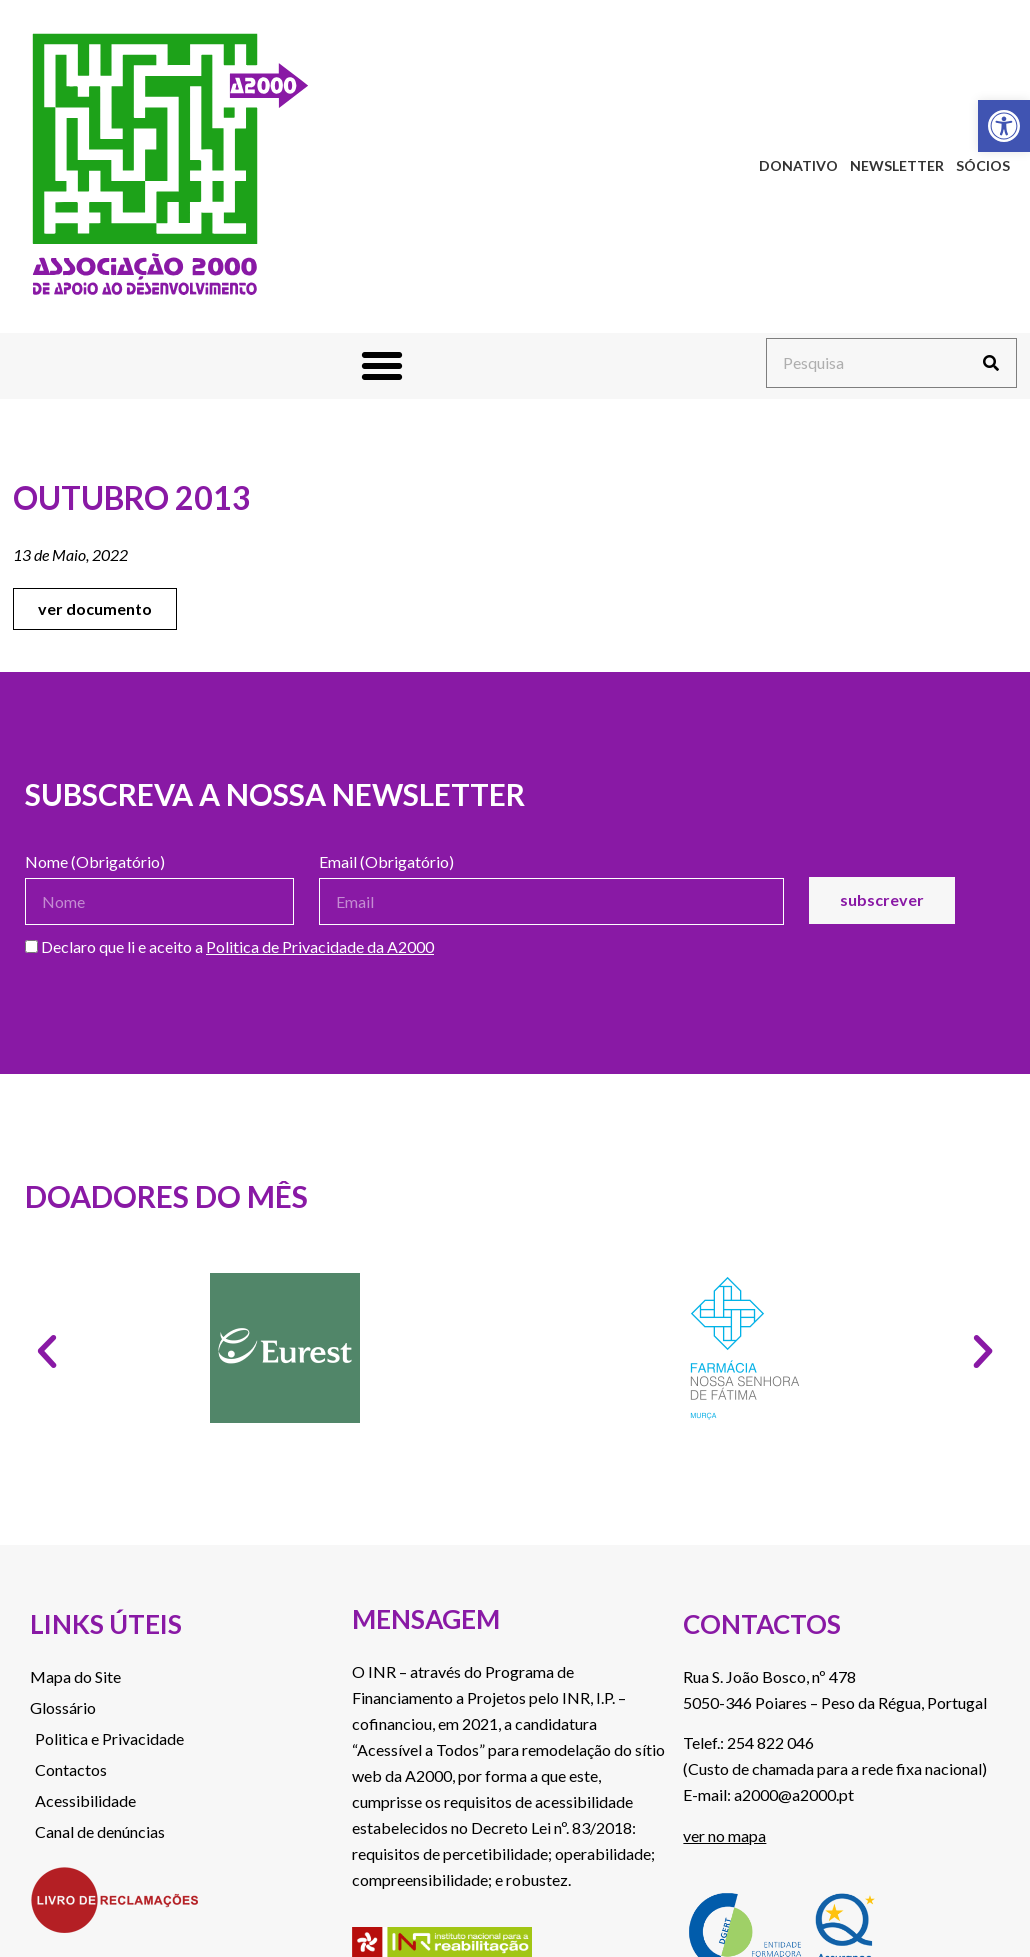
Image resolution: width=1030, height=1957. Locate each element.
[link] (1004, 126)
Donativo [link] (798, 165)
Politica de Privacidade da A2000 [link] (320, 946)
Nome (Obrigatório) (95, 862)
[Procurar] (991, 363)
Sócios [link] (983, 165)
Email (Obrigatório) (386, 862)
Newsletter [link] (897, 165)
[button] (382, 366)
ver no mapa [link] (724, 1835)
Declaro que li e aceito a (229, 947)
